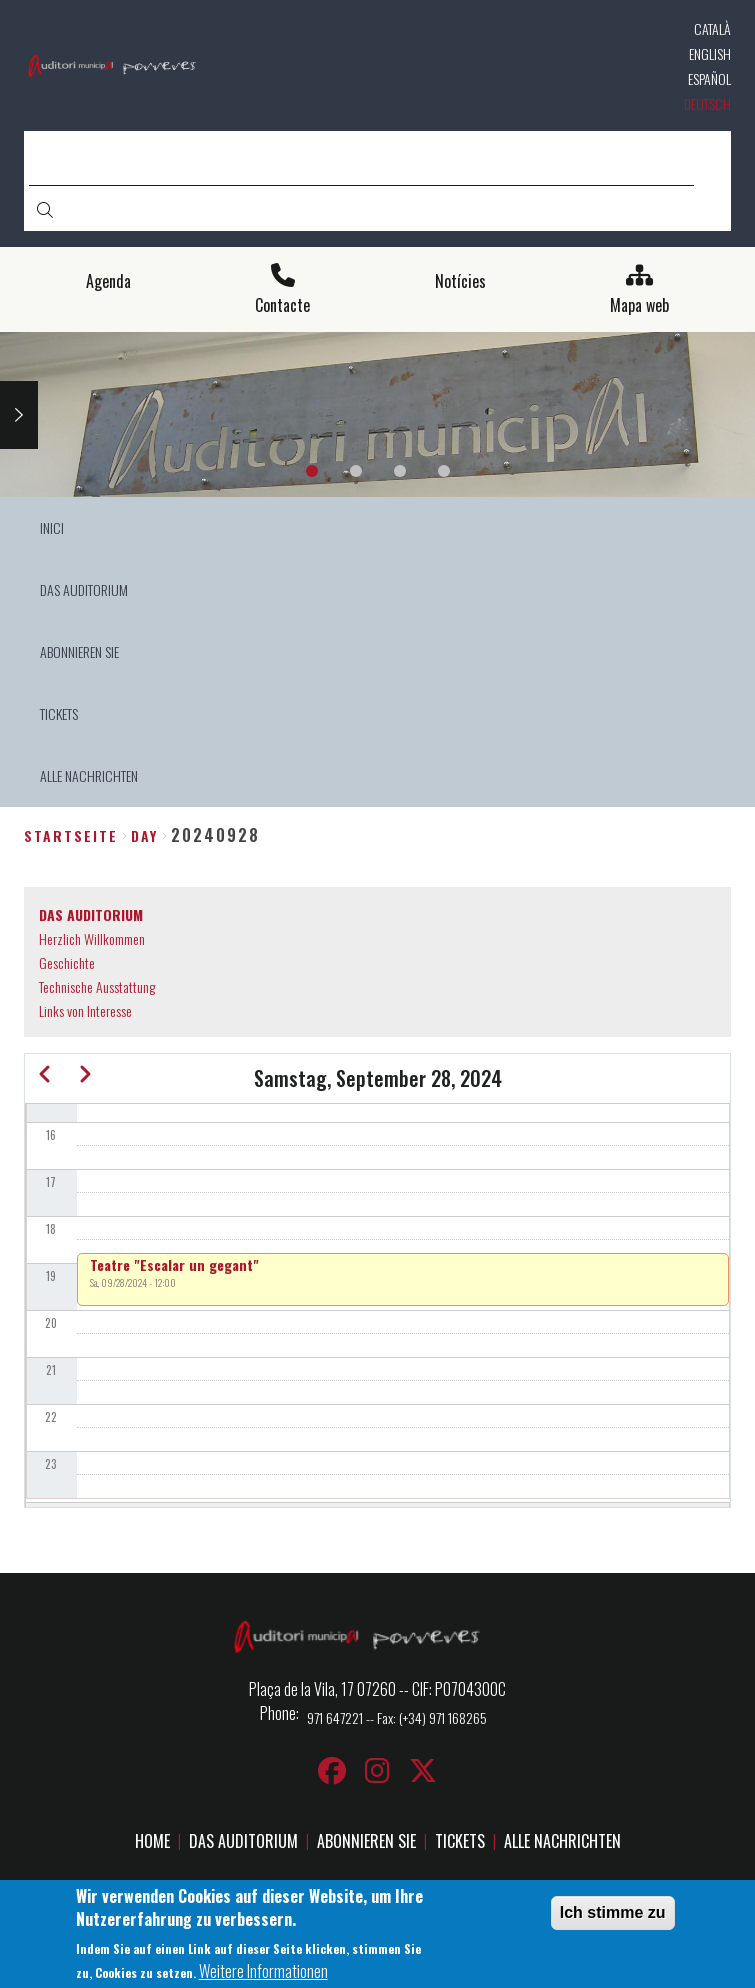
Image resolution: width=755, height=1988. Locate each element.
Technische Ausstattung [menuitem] (97, 986)
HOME (152, 1841)
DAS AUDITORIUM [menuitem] (84, 589)
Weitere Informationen (263, 1976)
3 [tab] (400, 471)
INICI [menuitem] (52, 527)
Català (712, 28)
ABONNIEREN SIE (366, 1841)
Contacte (282, 305)
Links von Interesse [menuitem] (85, 1010)
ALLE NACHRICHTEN (562, 1841)
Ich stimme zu (613, 1917)
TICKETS (460, 1841)
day (144, 835)
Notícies (460, 281)
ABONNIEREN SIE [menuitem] (79, 651)
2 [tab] (356, 471)
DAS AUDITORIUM (243, 1841)
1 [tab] (312, 471)
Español (709, 78)
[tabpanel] (377, 415)
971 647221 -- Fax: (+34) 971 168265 (397, 1717)
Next (19, 415)
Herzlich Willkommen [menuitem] (92, 938)
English (710, 53)
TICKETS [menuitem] (59, 713)
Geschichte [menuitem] (67, 962)
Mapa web (639, 305)
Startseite (71, 835)
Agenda (108, 281)
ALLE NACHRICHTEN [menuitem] (89, 775)
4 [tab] (444, 471)
